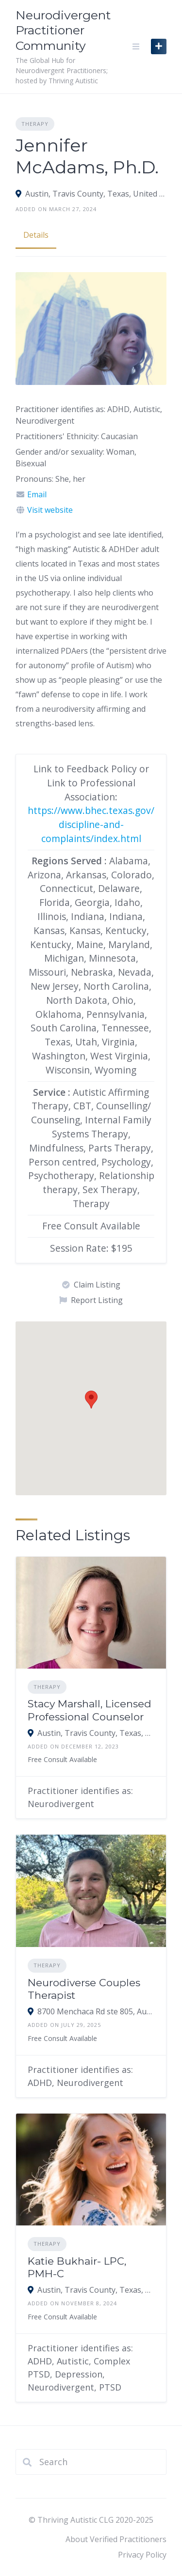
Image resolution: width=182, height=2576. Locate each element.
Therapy (35, 123)
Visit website (50, 510)
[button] (91, 1400)
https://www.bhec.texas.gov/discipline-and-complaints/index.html (91, 824)
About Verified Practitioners (116, 2539)
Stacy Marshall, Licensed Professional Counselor (89, 1710)
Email (37, 494)
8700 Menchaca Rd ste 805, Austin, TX (95, 2011)
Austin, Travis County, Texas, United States (95, 193)
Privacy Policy (142, 2554)
